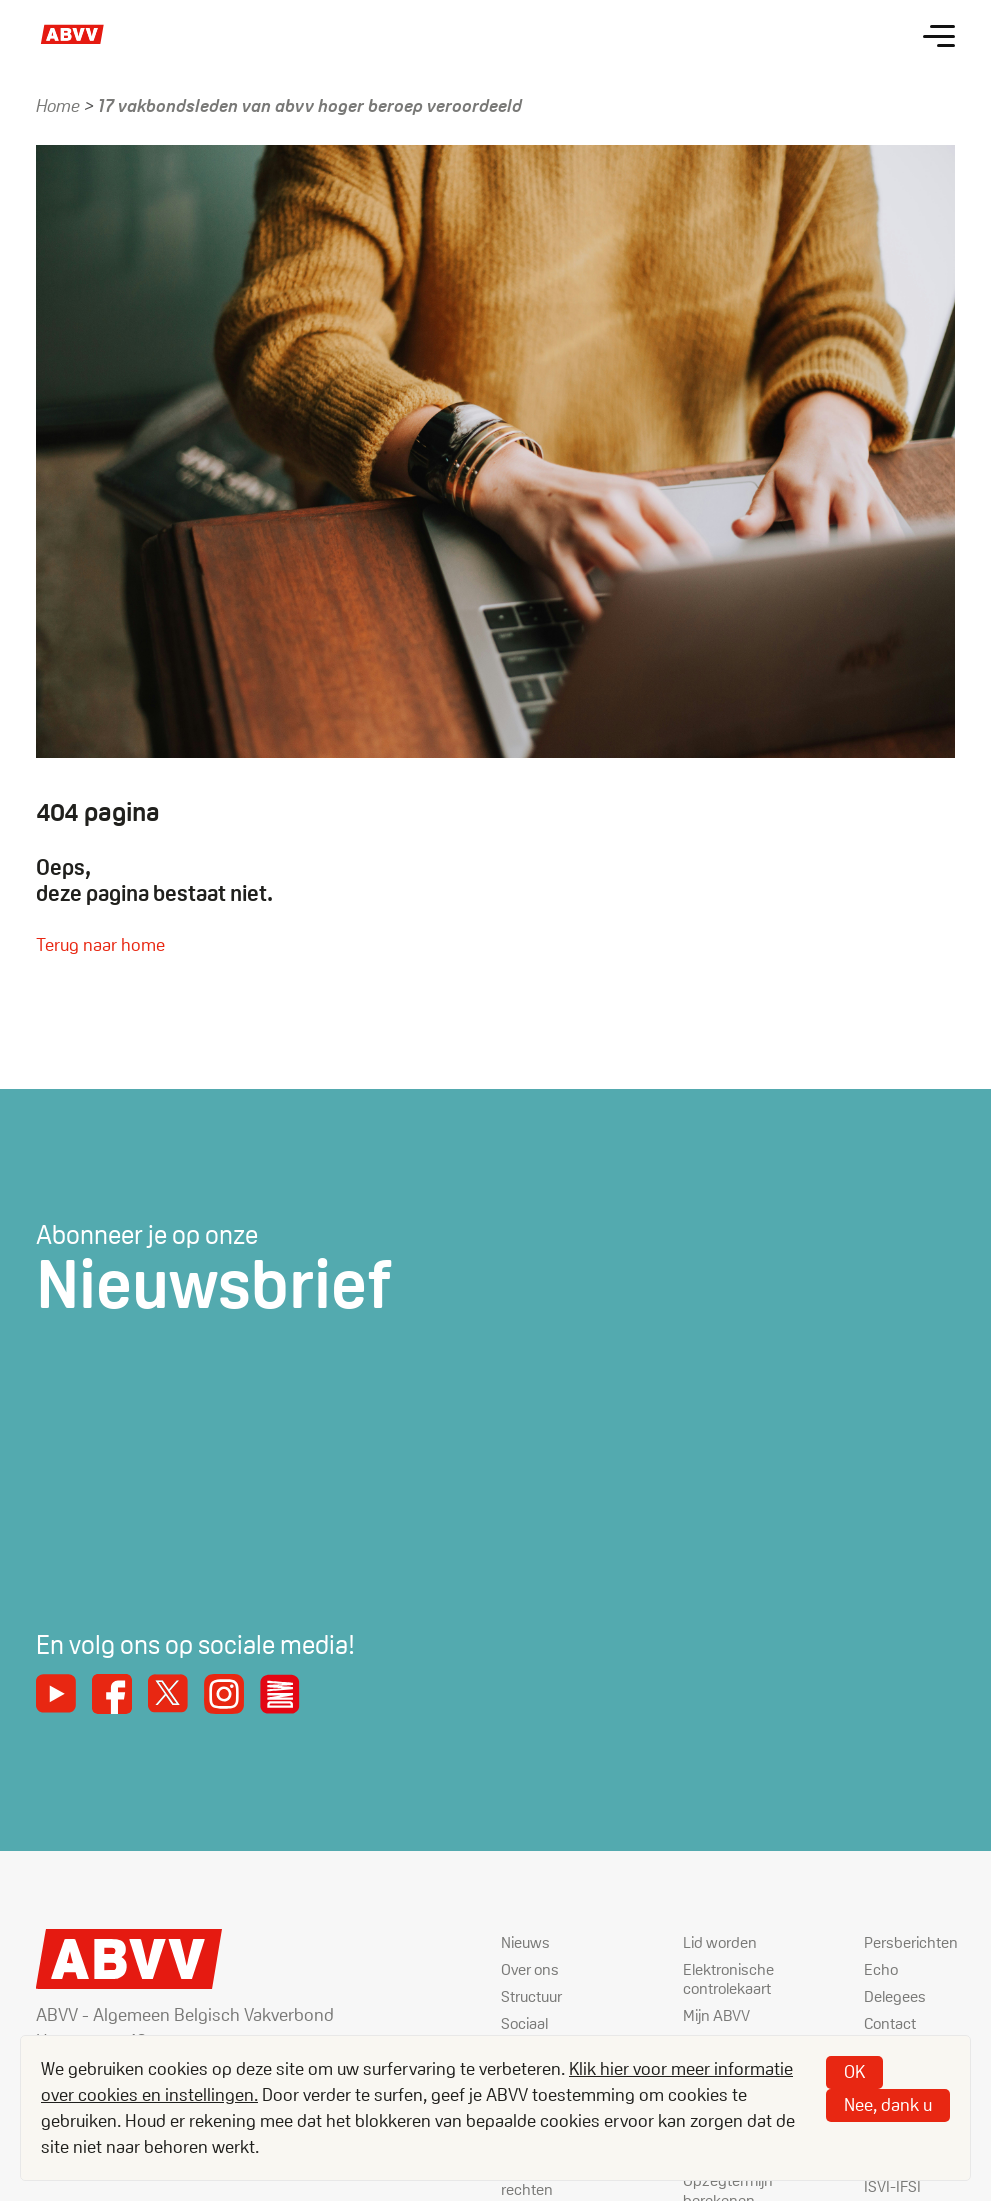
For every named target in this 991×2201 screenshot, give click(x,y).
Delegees (895, 1996)
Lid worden (720, 1942)
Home (58, 105)
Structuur (531, 1996)
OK (854, 2071)
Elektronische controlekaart (728, 1979)
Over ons (530, 1969)
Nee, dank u (888, 2104)
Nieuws (525, 1942)
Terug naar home (100, 944)
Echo (881, 1969)
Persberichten (911, 1942)
